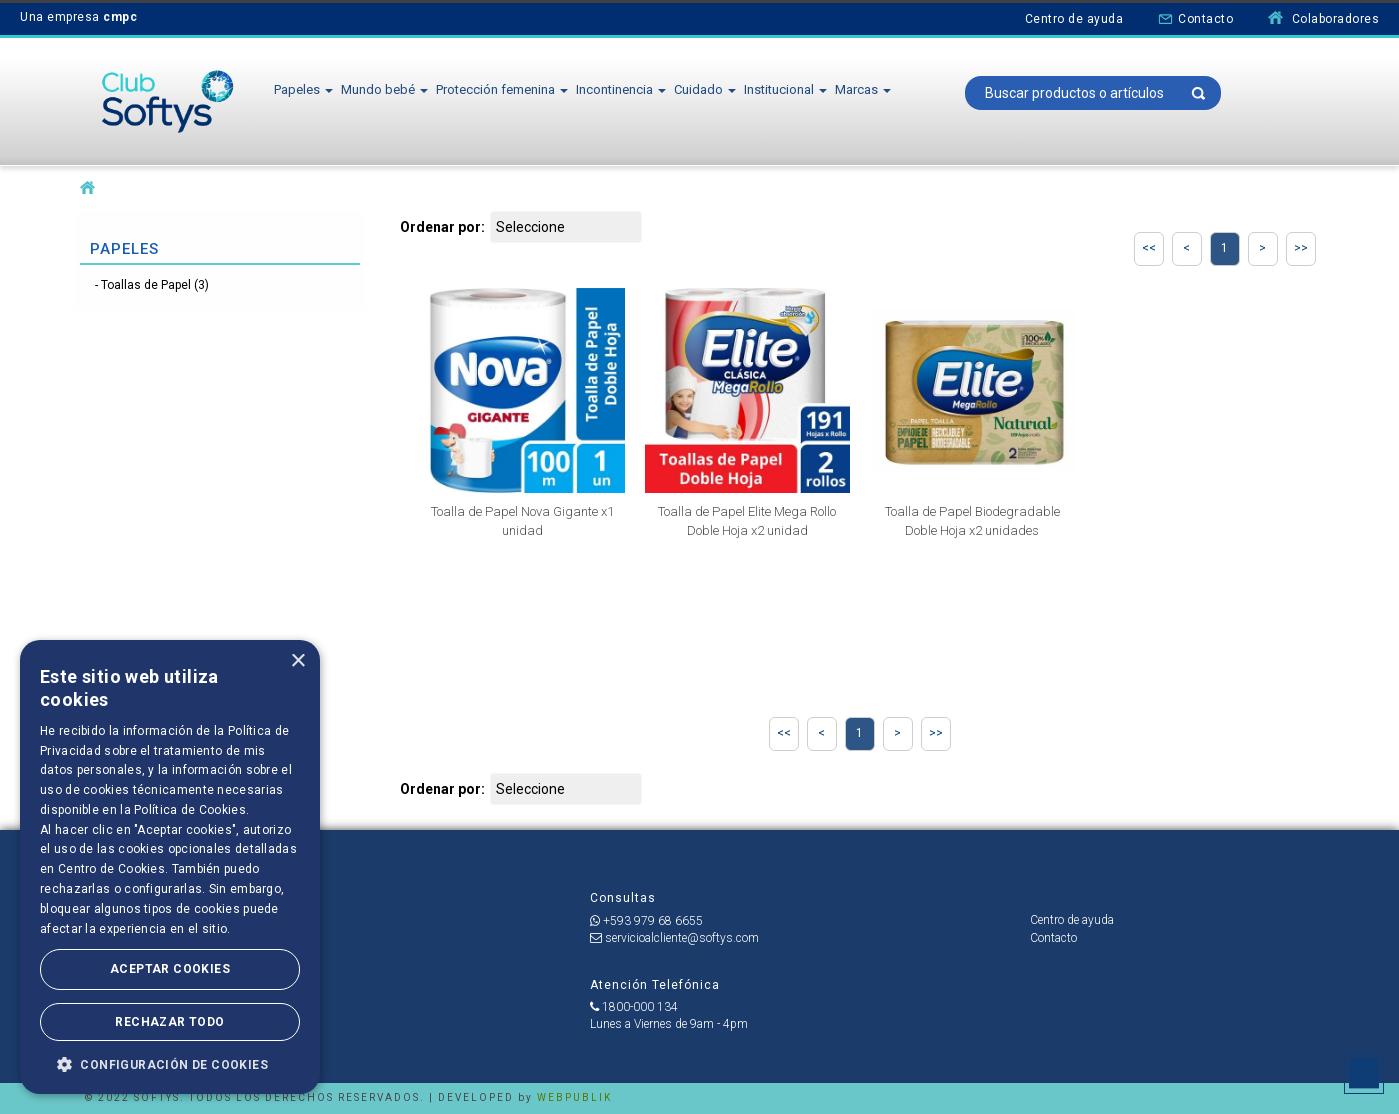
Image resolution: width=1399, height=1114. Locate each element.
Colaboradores (1323, 18)
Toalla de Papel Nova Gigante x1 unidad (522, 521)
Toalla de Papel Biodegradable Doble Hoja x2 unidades (972, 521)
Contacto (1195, 18)
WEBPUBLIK (574, 1097)
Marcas (863, 89)
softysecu (87, 188)
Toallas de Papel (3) (155, 285)
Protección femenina (502, 89)
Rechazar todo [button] (169, 1022)
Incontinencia (621, 89)
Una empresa (78, 17)
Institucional (785, 89)
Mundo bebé (384, 89)
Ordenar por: (442, 227)
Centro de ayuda (1074, 19)
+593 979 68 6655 (646, 921)
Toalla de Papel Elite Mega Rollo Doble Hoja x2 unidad (747, 521)
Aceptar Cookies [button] (170, 969)
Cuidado (705, 89)
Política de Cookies (190, 810)
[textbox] (1093, 93)
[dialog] (170, 867)
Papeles (303, 89)
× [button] (297, 661)
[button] (170, 1064)
